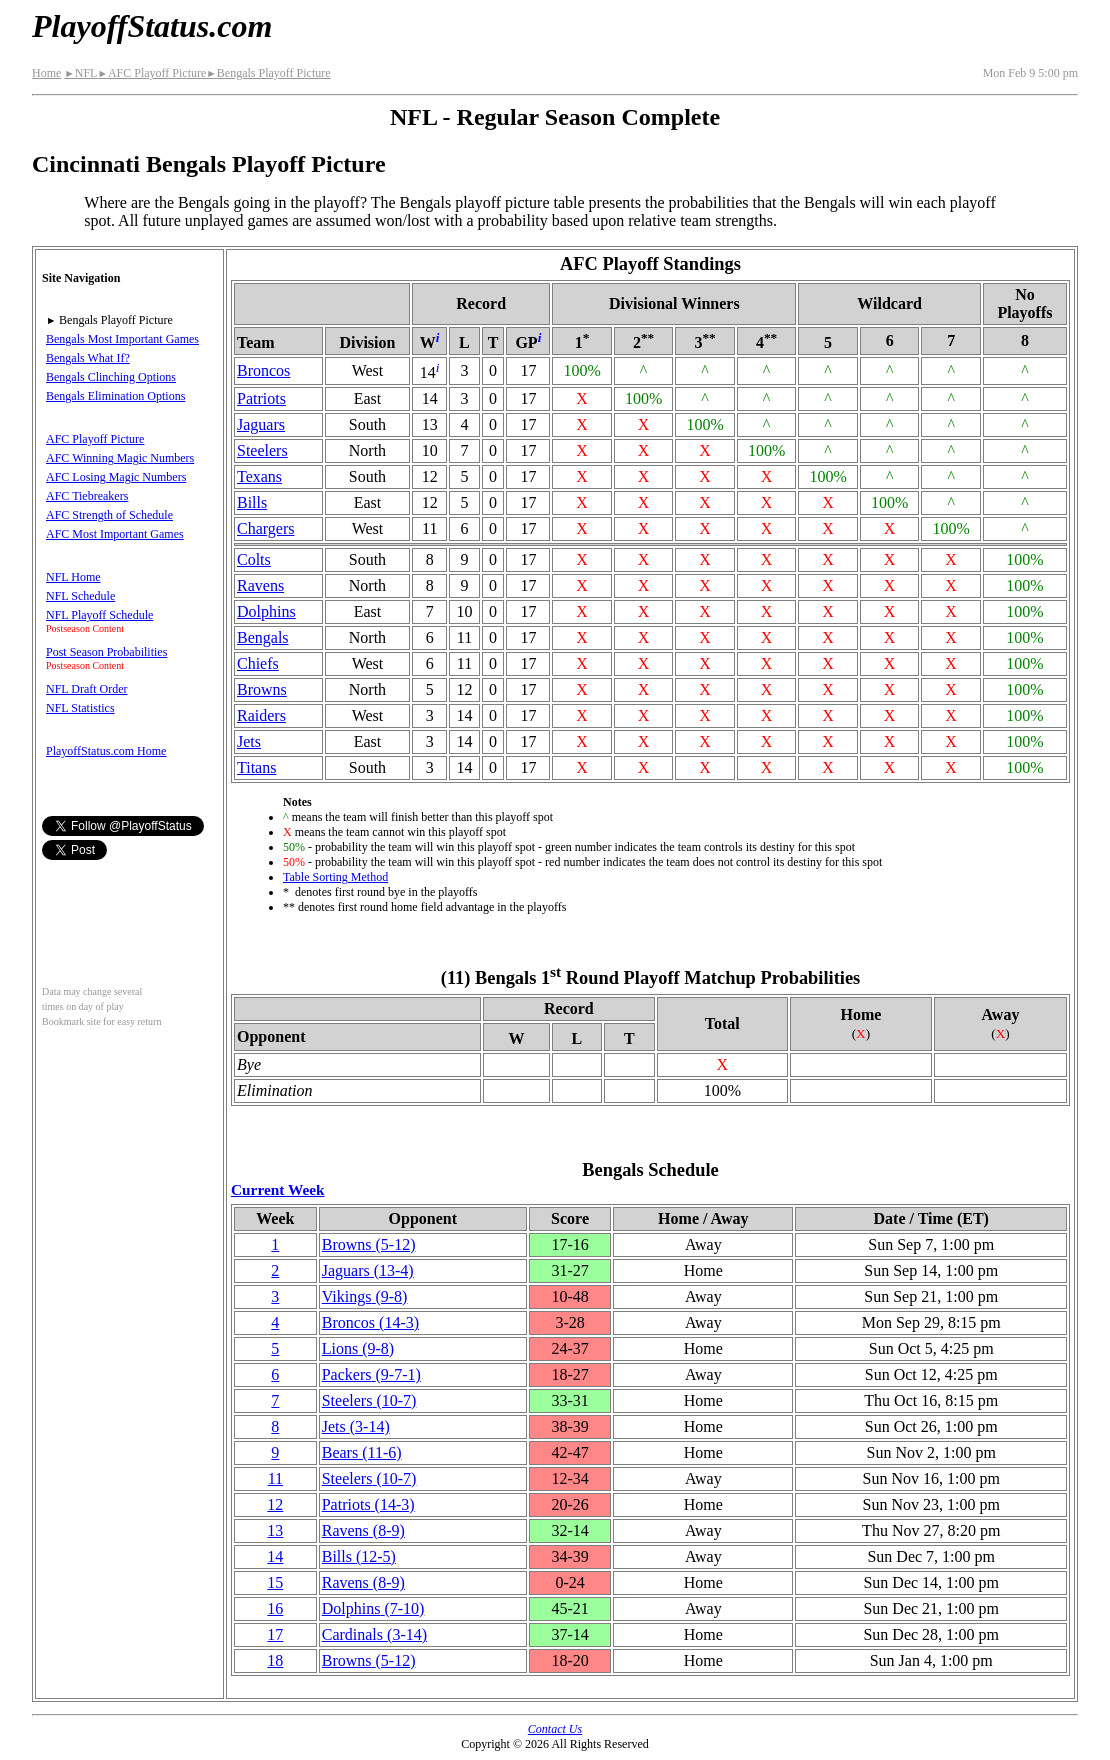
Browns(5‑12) (369, 1244)
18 (275, 1660)
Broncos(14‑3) (370, 1322)
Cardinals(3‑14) (374, 1634)
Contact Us (555, 1729)
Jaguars (261, 424)
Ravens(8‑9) (363, 1530)
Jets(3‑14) (356, 1426)
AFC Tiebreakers (87, 496)
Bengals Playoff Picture (268, 73)
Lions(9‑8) (358, 1348)
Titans (256, 767)
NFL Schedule (80, 596)
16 (275, 1608)
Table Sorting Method (335, 877)
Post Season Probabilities (106, 652)
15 (275, 1582)
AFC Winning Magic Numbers (120, 458)
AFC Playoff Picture (151, 73)
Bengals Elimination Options (115, 396)
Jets (249, 741)
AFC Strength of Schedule (109, 515)
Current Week (278, 1189)
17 (275, 1634)
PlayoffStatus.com (152, 26)
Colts (254, 559)
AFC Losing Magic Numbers (116, 477)
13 (275, 1530)
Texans (259, 476)
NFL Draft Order (87, 689)
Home (46, 73)
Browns (262, 689)
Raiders (261, 715)
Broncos (263, 370)
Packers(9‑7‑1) (371, 1374)
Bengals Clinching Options (111, 377)
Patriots (261, 398)
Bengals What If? (88, 358)
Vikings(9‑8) (365, 1296)
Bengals (263, 637)
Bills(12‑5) (359, 1556)
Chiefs (258, 663)
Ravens (260, 585)
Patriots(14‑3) (368, 1504)
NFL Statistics (80, 708)
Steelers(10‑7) (369, 1400)
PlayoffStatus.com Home (106, 751)
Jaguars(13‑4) (368, 1270)
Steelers (262, 450)
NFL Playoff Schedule (99, 615)
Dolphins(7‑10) (373, 1608)
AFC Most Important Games (115, 534)
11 (275, 1478)
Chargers (265, 528)
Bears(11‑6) (362, 1452)
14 (275, 1556)
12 (275, 1504)
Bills (252, 502)
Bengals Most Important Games (122, 339)
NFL (80, 73)
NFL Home (73, 577)
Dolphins (266, 611)
